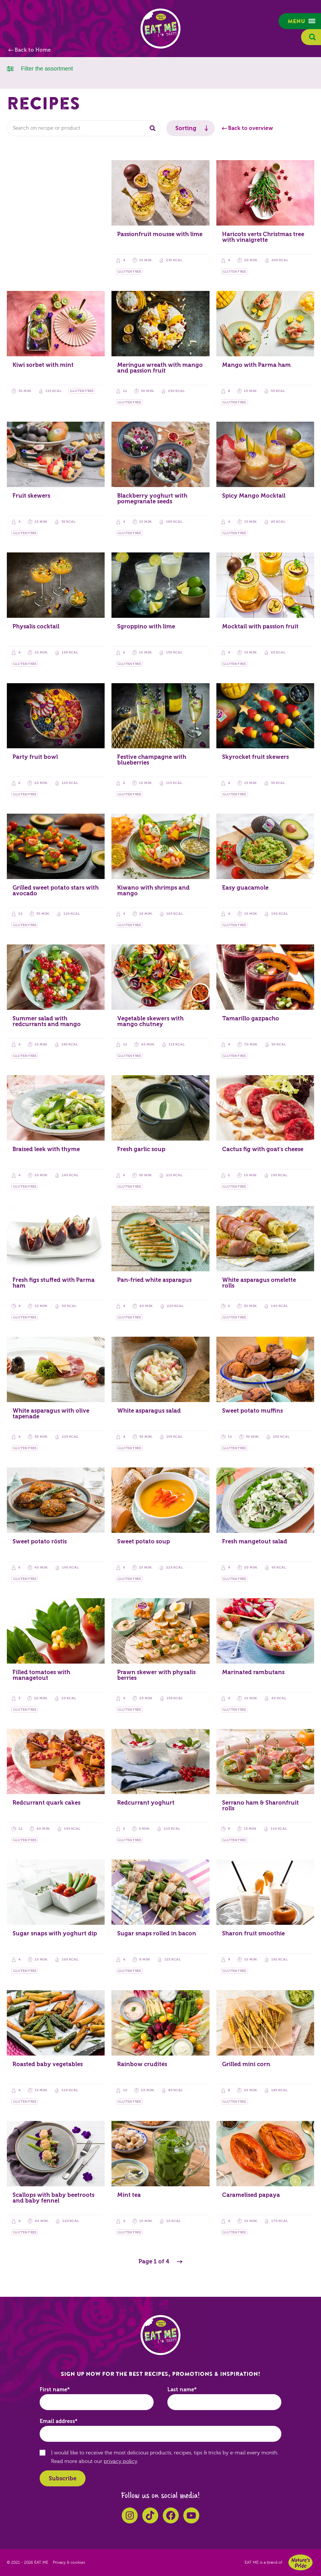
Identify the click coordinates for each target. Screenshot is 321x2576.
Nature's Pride (300, 2562)
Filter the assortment (40, 68)
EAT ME (160, 29)
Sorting (185, 128)
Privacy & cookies (69, 2562)
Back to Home (33, 50)
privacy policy (120, 2461)
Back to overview (250, 128)
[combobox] (83, 128)
